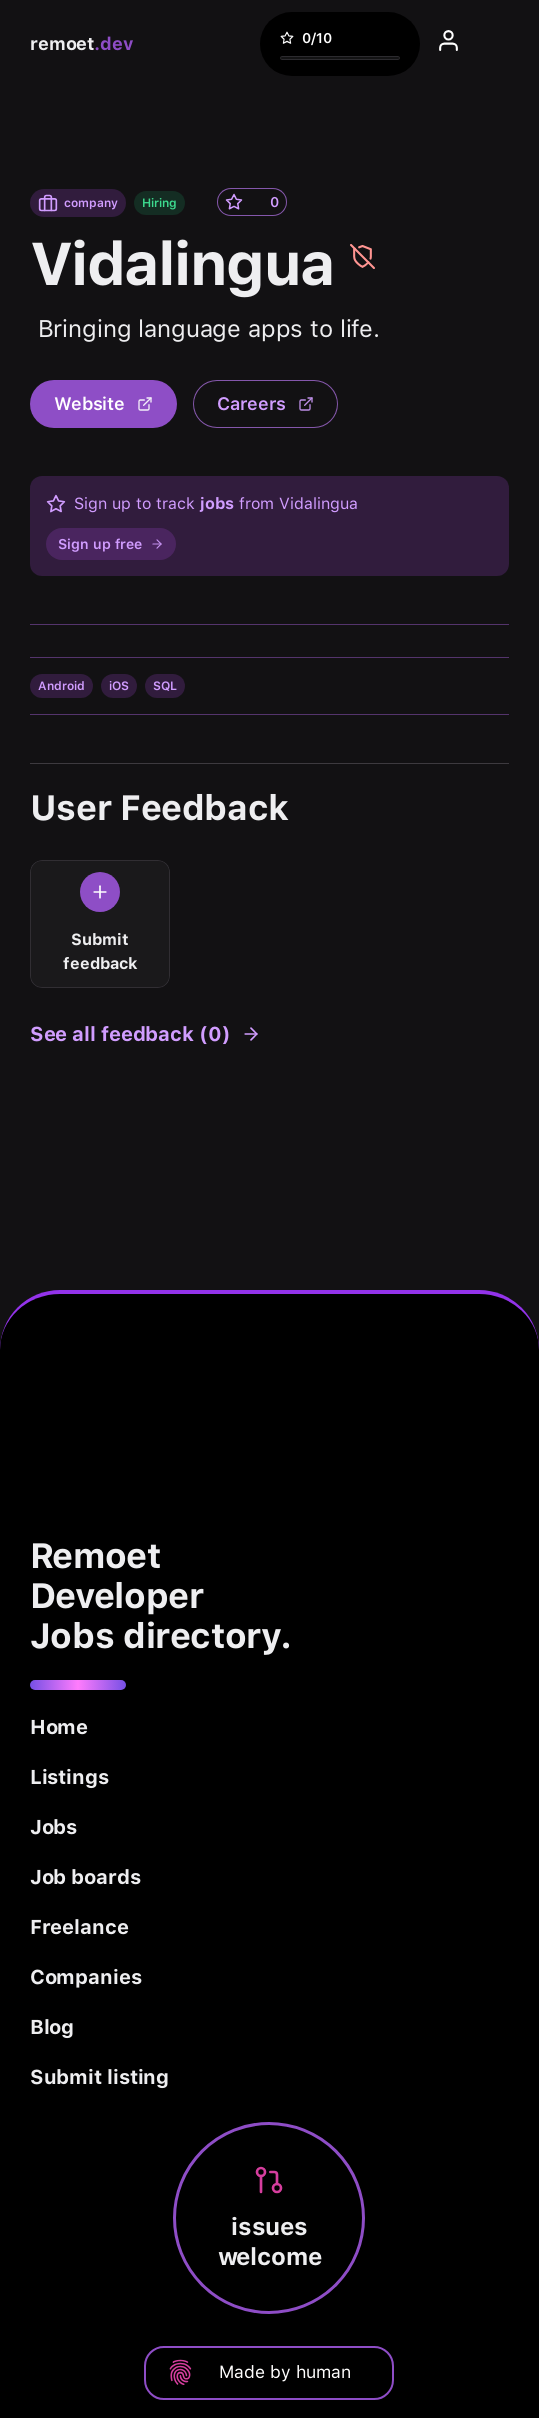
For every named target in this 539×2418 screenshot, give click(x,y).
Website (104, 403)
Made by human (258, 2372)
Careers (265, 403)
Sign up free (111, 544)
